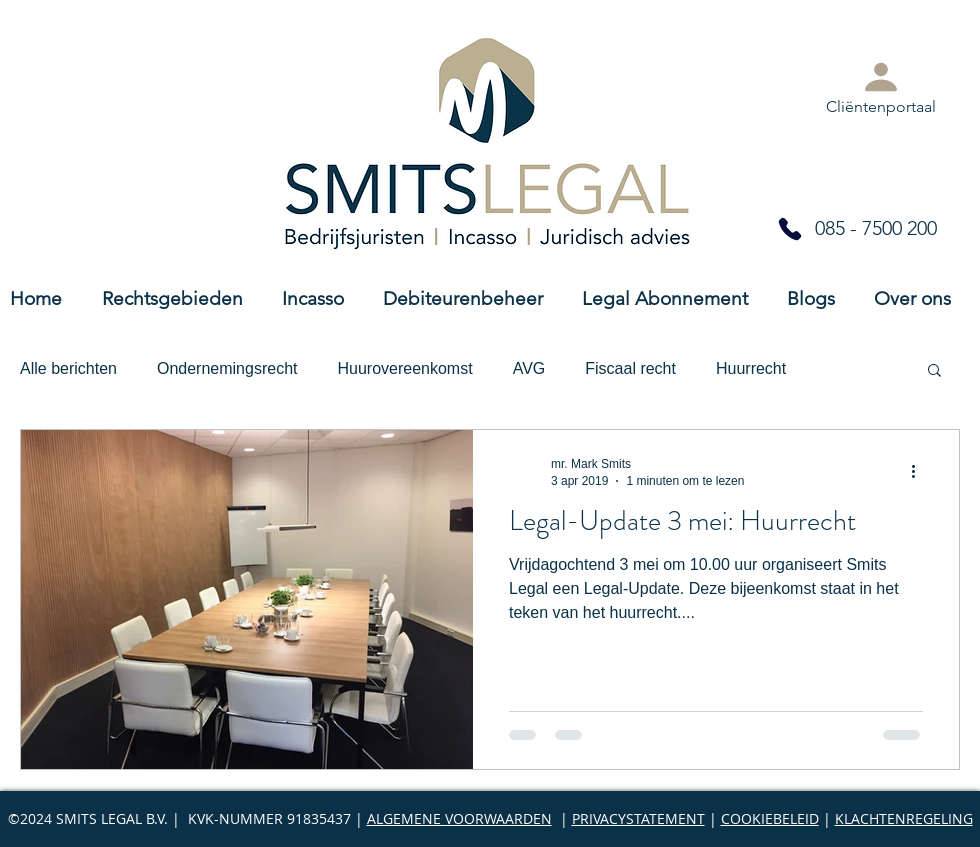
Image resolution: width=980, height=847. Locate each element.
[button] (934, 371)
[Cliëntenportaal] (881, 86)
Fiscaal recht (630, 368)
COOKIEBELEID (770, 818)
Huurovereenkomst (404, 368)
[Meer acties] (920, 471)
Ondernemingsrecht (227, 368)
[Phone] (790, 229)
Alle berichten (68, 368)
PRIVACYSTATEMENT (638, 818)
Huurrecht (751, 368)
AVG (529, 368)
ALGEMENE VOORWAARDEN (459, 818)
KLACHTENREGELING (904, 818)
